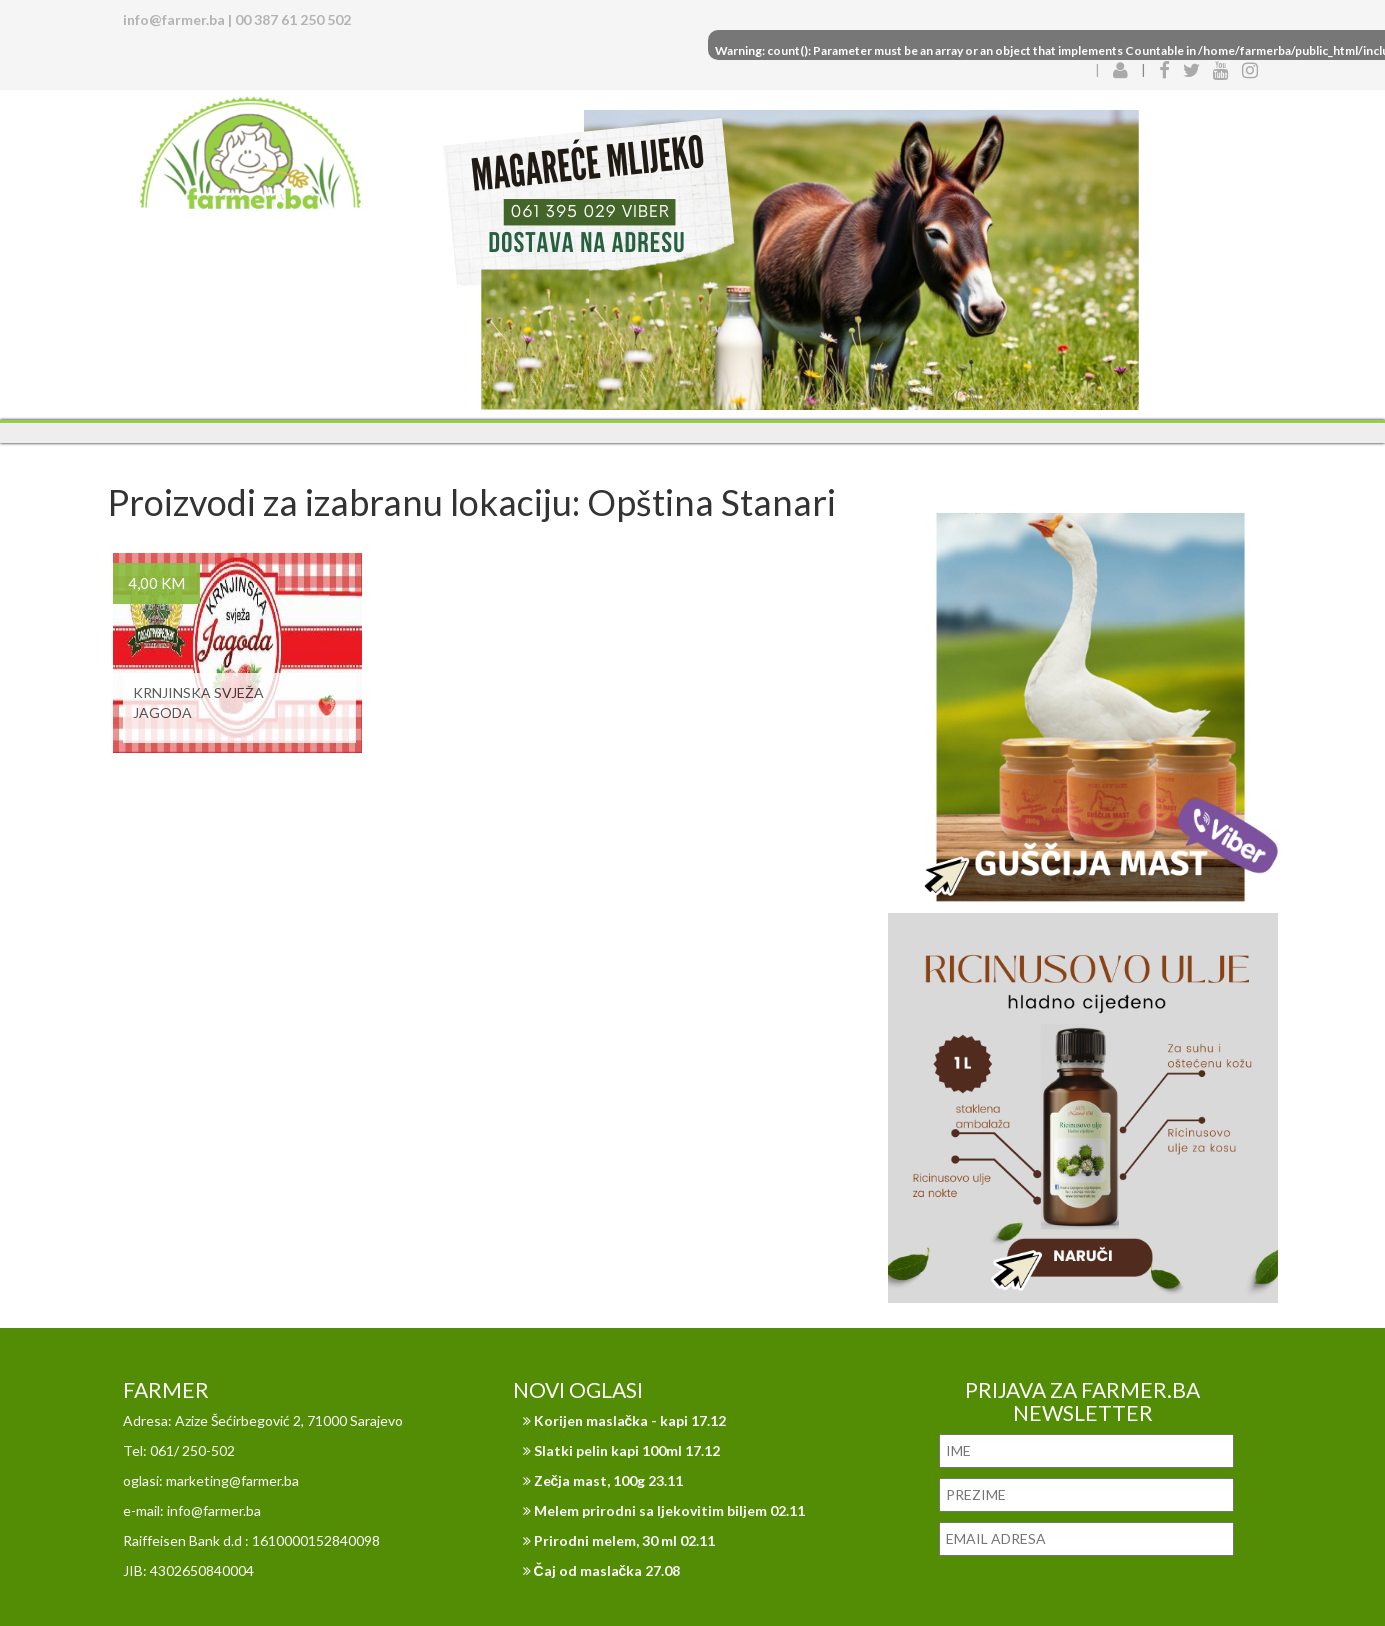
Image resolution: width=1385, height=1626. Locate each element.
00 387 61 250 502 (293, 19)
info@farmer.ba (174, 19)
